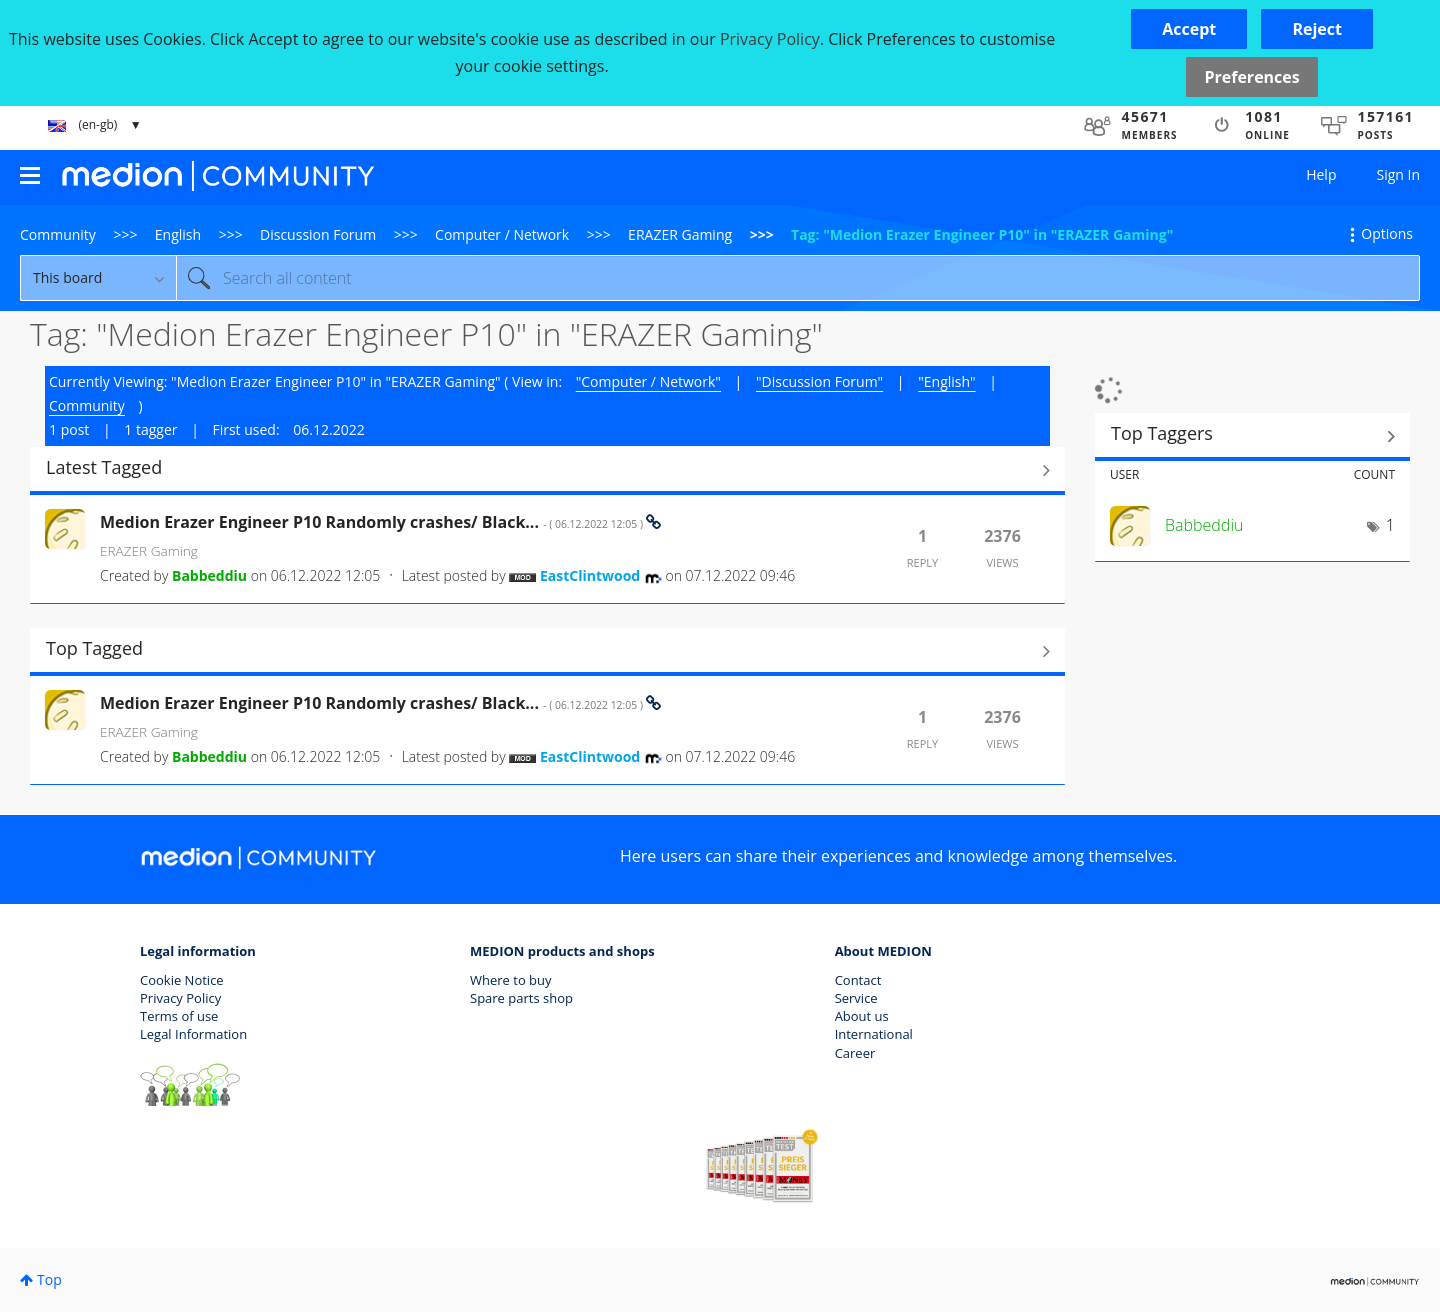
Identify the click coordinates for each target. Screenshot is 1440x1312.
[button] (1189, 29)
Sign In (1398, 174)
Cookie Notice (182, 980)
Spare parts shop (521, 998)
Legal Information (193, 1034)
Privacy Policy (180, 998)
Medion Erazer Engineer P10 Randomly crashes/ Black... (373, 522)
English (178, 234)
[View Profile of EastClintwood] (590, 575)
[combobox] (798, 278)
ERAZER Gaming (680, 234)
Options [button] (1387, 233)
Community (58, 234)
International (874, 1034)
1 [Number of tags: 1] (1390, 525)
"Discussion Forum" (819, 381)
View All (547, 470)
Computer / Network (502, 234)
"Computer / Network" (648, 381)
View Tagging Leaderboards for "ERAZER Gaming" (1252, 436)
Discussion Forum (318, 234)
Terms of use (179, 1016)
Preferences (1251, 77)
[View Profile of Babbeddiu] (209, 575)
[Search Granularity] (98, 278)
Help (1321, 174)
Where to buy (511, 980)
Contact (858, 980)
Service (856, 998)
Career (855, 1053)
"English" (946, 381)
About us (862, 1016)
